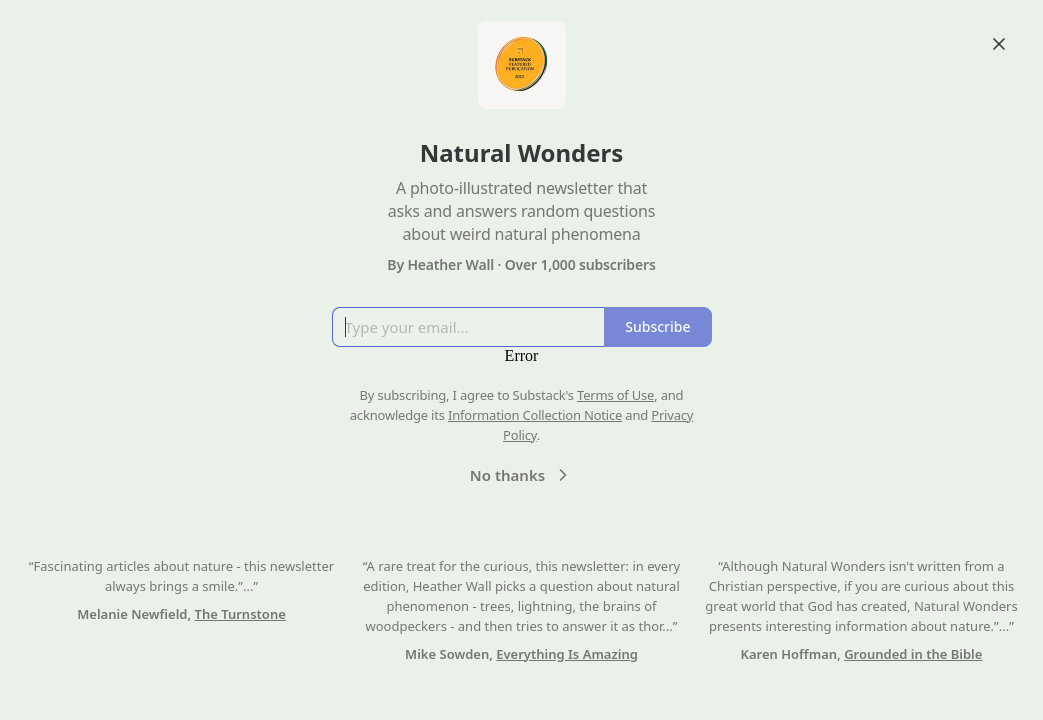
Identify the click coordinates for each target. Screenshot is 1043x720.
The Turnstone (240, 614)
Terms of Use (615, 395)
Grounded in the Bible (913, 654)
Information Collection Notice (535, 415)
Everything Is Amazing (567, 654)
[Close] (999, 44)
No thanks (521, 475)
